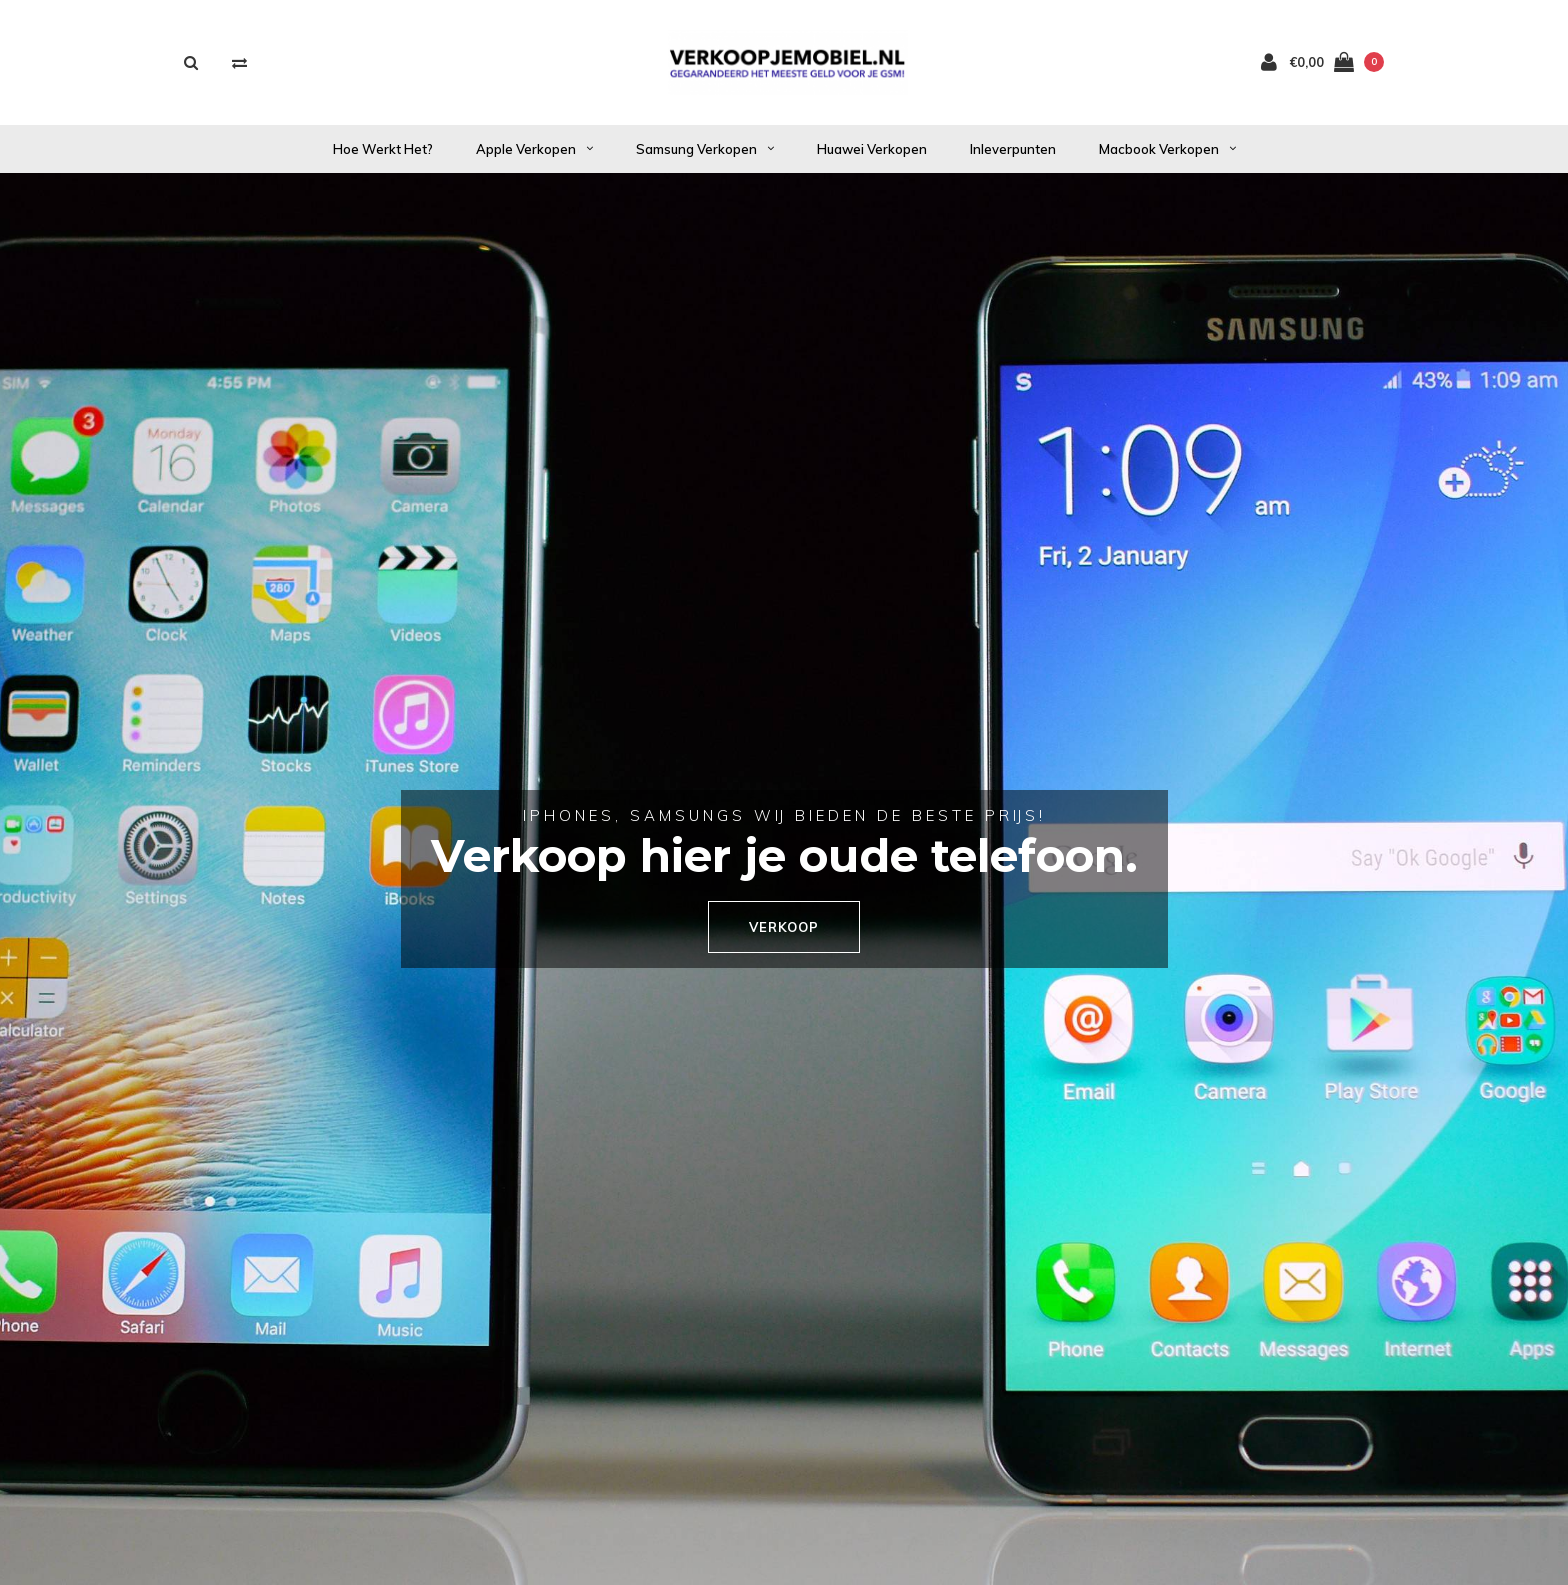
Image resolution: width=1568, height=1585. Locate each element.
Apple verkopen (534, 149)
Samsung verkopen (705, 149)
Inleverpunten (1013, 149)
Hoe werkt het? (383, 149)
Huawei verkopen (872, 149)
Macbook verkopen (1167, 149)
